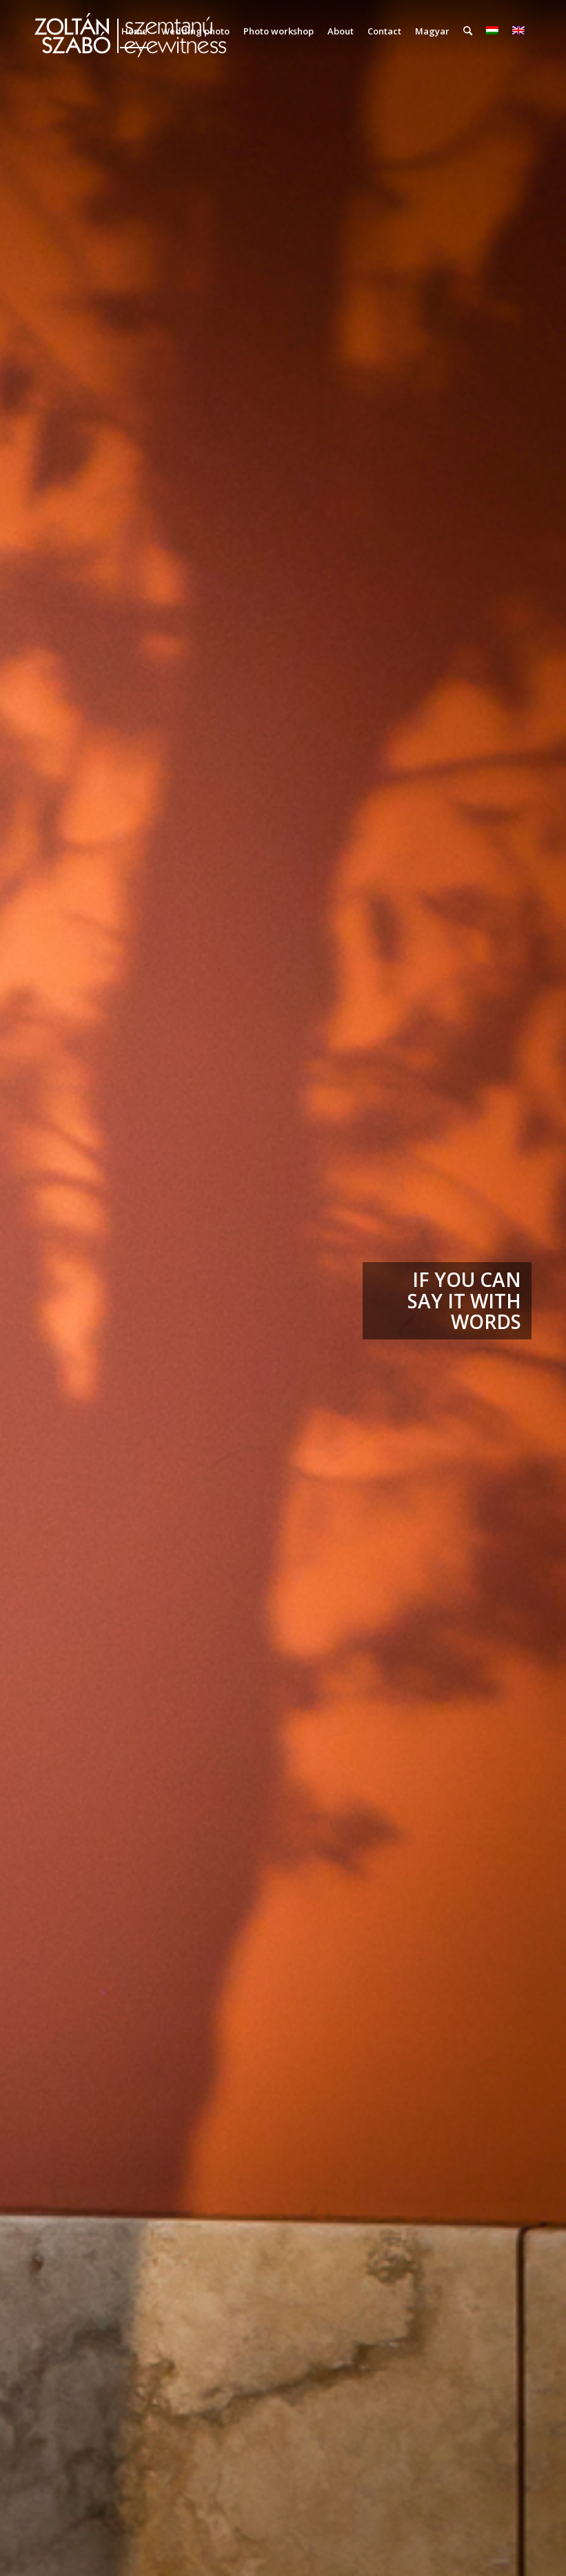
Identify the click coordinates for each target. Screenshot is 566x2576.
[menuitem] (134, 31)
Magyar (432, 31)
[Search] (467, 31)
